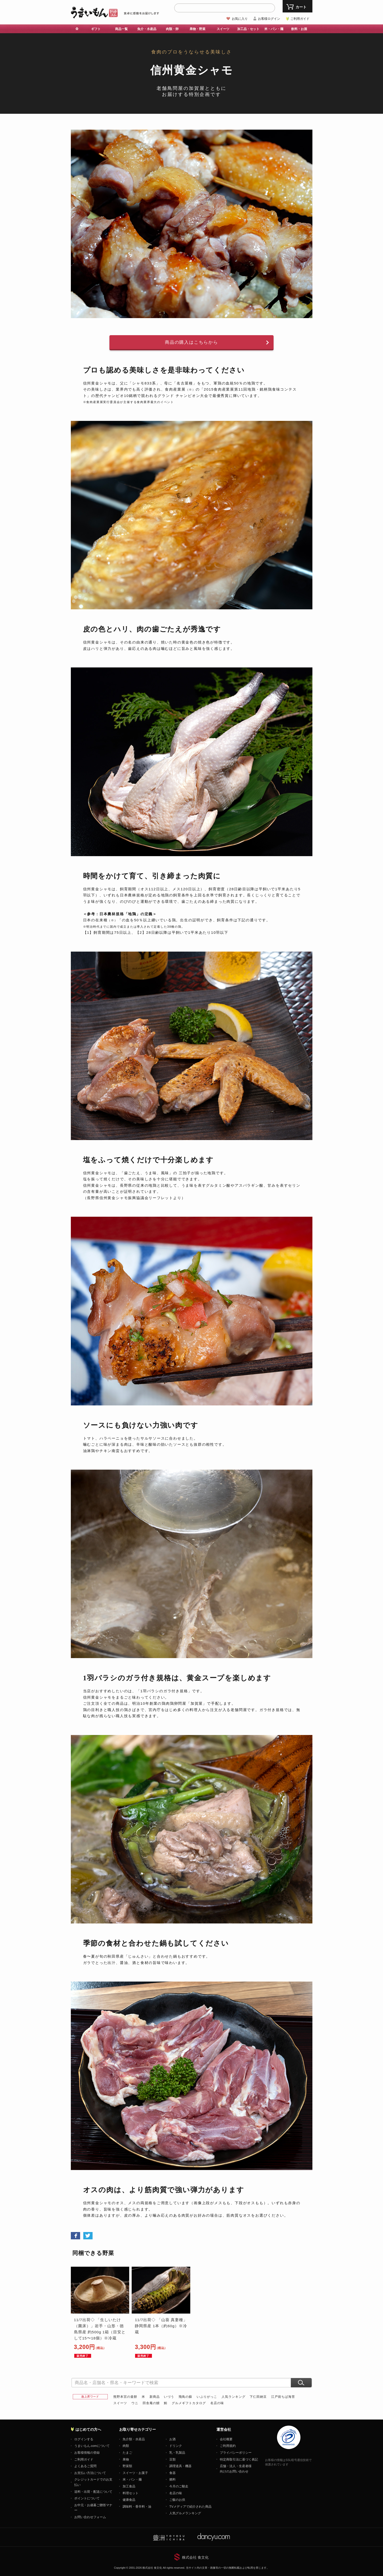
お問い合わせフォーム (90, 2517)
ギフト (96, 29)
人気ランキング (233, 2397)
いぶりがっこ (207, 2397)
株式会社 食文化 (195, 2557)
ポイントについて (87, 2498)
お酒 (172, 2439)
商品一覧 (121, 29)
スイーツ (223, 29)
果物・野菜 (197, 29)
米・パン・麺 (273, 29)
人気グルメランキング (185, 2513)
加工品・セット (248, 29)
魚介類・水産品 (134, 2439)
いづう (169, 2397)
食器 (172, 2473)
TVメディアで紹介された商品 (190, 2506)
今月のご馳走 (178, 2486)
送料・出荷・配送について (93, 2491)
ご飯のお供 (177, 2500)
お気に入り (240, 19)
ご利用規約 (228, 2446)
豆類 (172, 2459)
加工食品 (129, 2486)
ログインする (83, 2439)
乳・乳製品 (177, 2452)
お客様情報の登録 (87, 2452)
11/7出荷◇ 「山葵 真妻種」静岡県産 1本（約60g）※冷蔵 (161, 2326)
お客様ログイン (269, 19)
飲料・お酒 (299, 29)
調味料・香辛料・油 (137, 2506)
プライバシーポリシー (236, 2452)
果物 (126, 2459)
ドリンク (175, 2446)
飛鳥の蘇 (185, 2397)
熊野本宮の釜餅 (125, 2397)
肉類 (126, 2446)
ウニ (134, 2403)
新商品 (154, 2397)
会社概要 (226, 2439)
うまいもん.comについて (92, 2446)
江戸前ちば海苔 (283, 2397)
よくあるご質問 (85, 2466)
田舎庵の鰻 (151, 2403)
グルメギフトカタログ (189, 2403)
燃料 (172, 2479)
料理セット (130, 2493)
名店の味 (217, 2403)
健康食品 (129, 2500)
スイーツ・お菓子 (135, 2473)
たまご (127, 2452)
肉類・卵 (172, 29)
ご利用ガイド (299, 19)
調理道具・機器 (180, 2466)
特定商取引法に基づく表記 (239, 2459)
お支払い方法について (90, 2473)
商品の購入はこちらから (191, 342)
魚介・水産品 (146, 29)
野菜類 (127, 2466)
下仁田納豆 (258, 2397)
